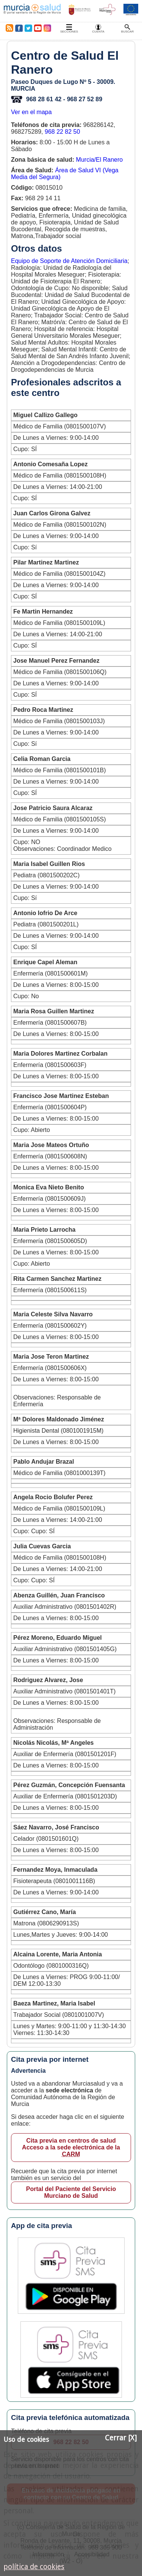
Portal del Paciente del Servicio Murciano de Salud (71, 2192)
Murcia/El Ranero (99, 159)
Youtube (37, 28)
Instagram (47, 28)
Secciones (69, 31)
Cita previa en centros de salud (71, 2147)
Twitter (28, 28)
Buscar (127, 31)
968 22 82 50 (62, 131)
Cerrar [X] (121, 2438)
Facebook (18, 28)
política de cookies (33, 2566)
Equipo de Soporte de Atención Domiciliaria (69, 261)
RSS (8, 28)
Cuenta (98, 31)
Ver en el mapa (31, 112)
